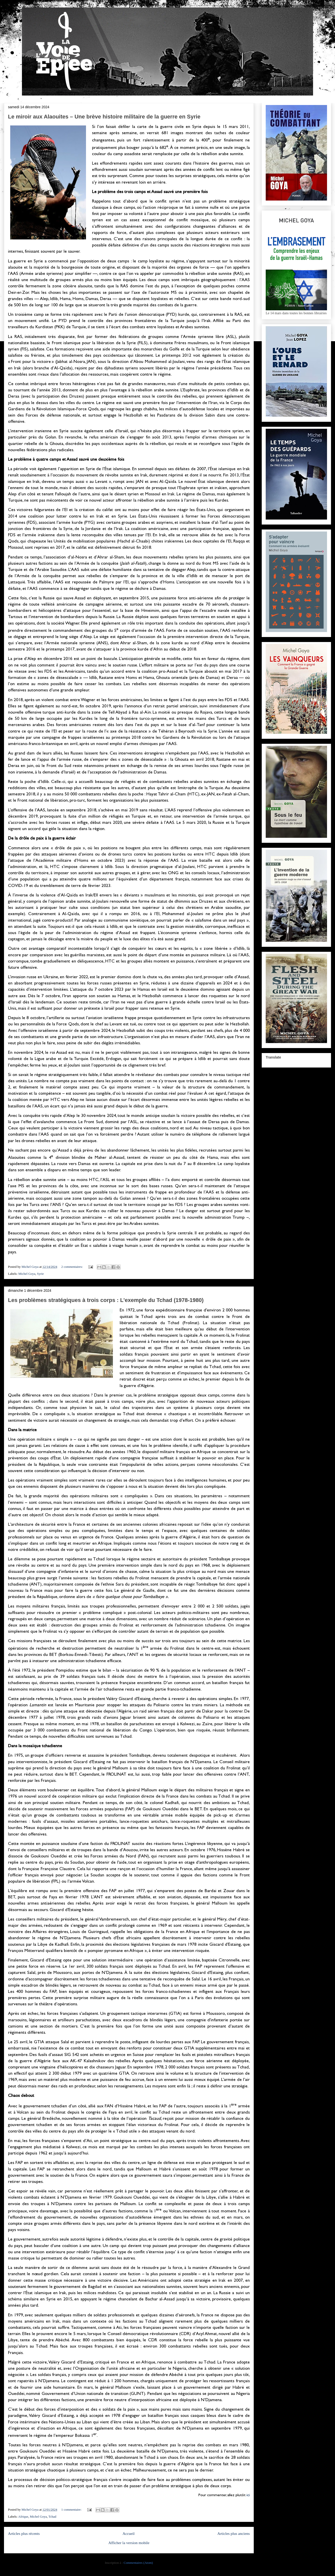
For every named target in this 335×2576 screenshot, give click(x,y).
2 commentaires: (72, 1267)
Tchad (52, 2516)
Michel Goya (26, 1274)
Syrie (40, 1274)
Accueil (128, 2533)
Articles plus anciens (233, 2533)
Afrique (23, 2516)
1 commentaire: (71, 2509)
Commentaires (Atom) (138, 2563)
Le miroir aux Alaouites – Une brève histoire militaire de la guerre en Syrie (104, 116)
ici (248, 2494)
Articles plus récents (24, 2533)
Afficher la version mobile (129, 2543)
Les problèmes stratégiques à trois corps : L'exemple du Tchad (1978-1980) (106, 1300)
